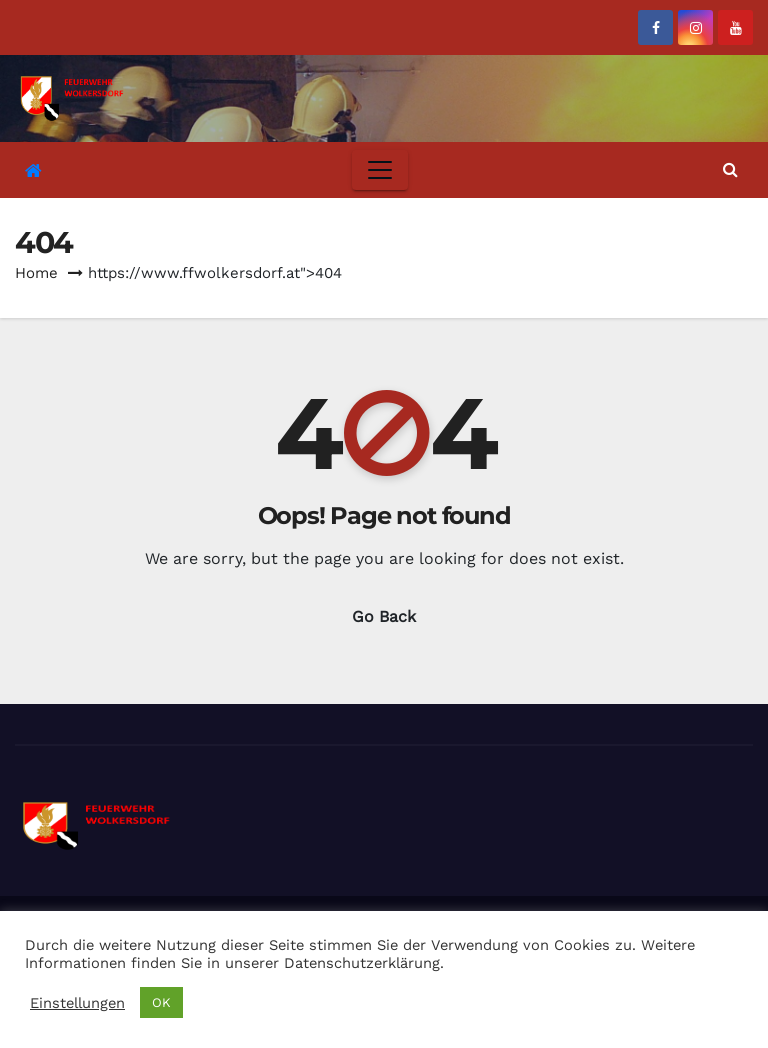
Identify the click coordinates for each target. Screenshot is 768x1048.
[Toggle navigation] (380, 170)
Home (36, 273)
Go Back (384, 616)
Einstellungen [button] (77, 1003)
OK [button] (161, 1002)
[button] (730, 169)
